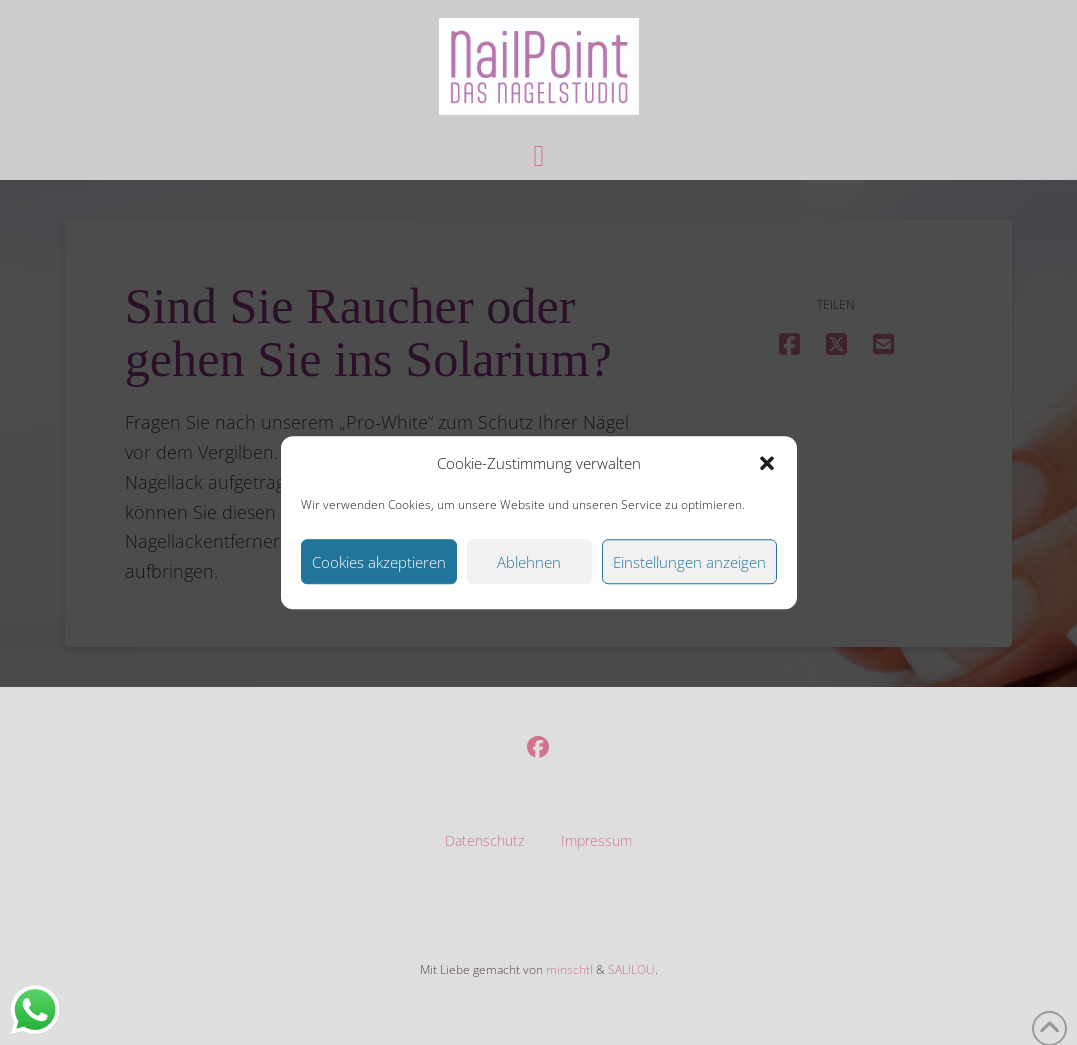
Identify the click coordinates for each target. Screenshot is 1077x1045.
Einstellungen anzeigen (689, 562)
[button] (767, 464)
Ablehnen (529, 562)
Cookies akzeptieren (379, 562)
